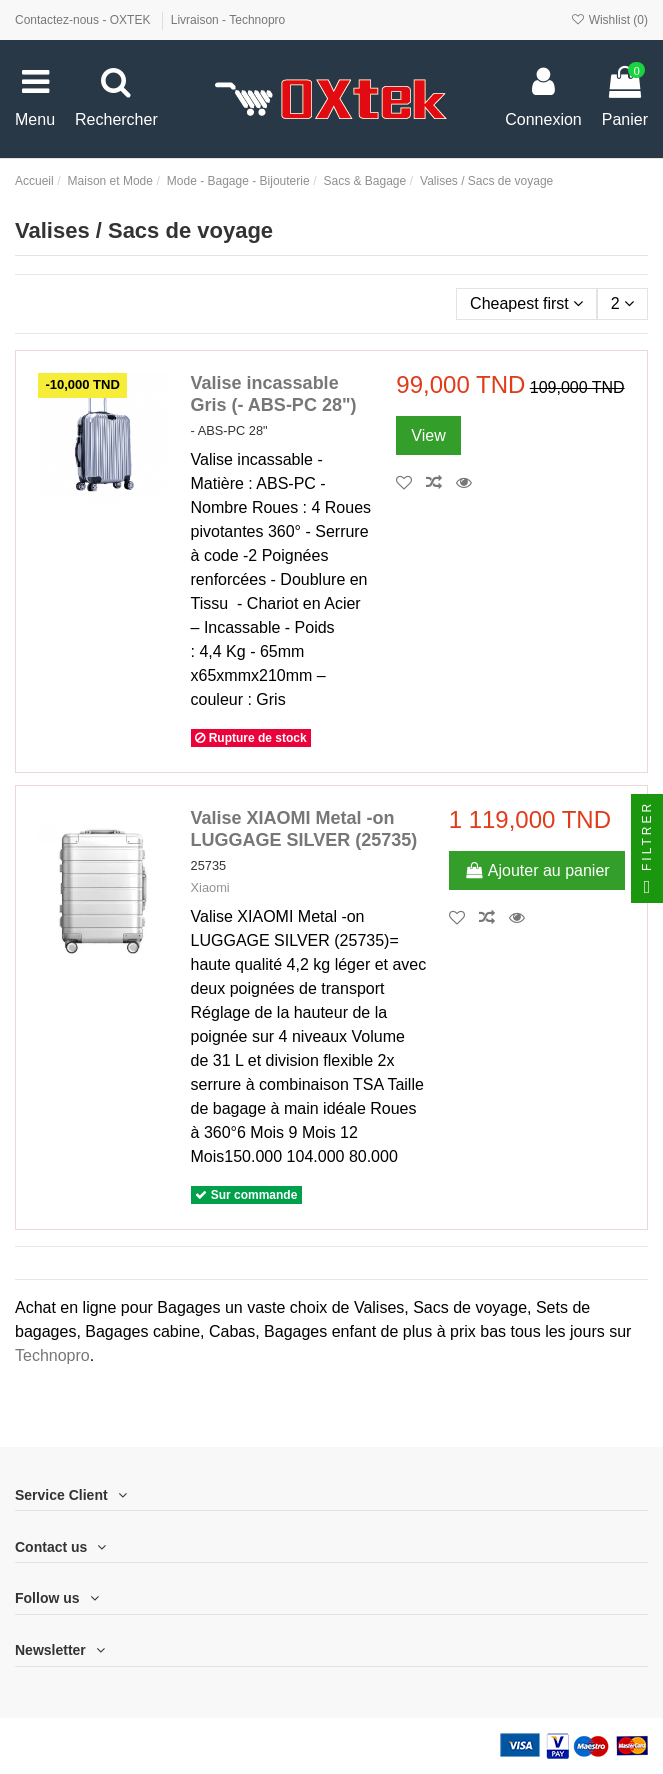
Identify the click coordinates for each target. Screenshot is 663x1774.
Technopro (52, 1355)
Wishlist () (609, 20)
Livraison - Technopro (228, 20)
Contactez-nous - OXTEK (84, 20)
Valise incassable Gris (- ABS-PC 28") (274, 394)
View (428, 435)
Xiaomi (210, 887)
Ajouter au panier (537, 870)
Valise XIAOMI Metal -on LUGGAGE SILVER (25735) (304, 829)
